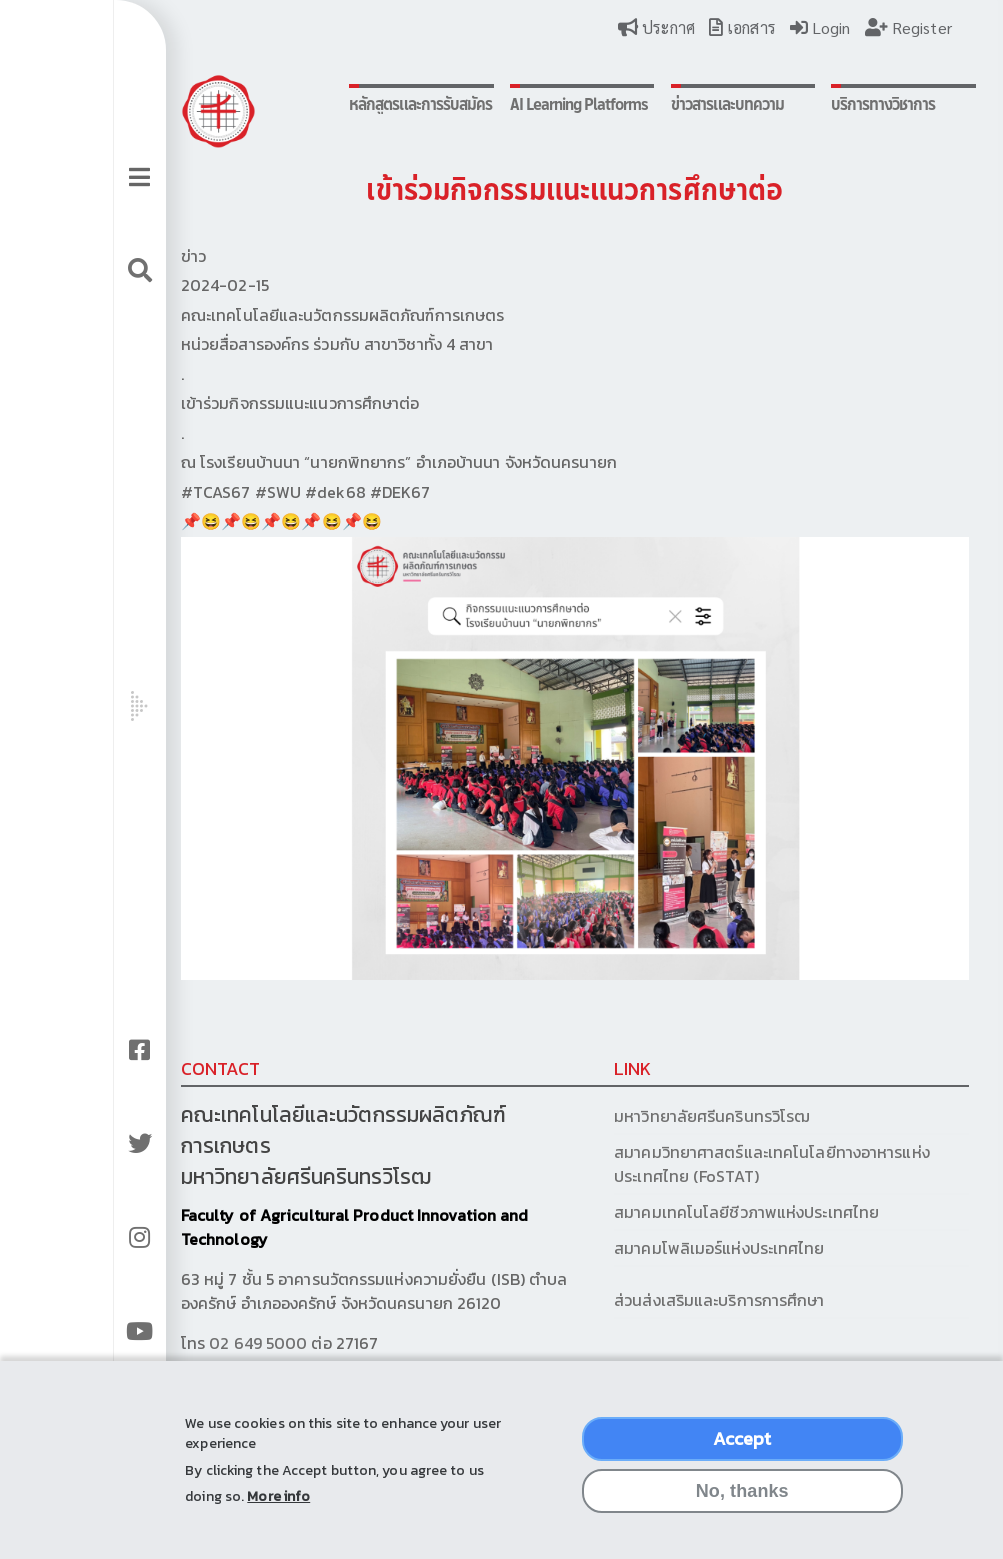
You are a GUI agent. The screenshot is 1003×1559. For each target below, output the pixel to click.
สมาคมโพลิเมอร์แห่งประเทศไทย (663, 1216)
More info (278, 1507)
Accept (742, 1449)
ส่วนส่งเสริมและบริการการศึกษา (665, 1268)
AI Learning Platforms (497, 114)
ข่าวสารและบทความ (667, 104)
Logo (192, 111)
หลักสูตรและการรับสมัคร (367, 114)
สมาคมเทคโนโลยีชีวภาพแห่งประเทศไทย (690, 1180)
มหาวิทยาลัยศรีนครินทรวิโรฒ (656, 1084)
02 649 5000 (233, 1312)
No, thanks (742, 1502)
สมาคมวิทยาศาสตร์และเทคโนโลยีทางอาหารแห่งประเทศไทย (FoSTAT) (716, 1132)
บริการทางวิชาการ (813, 104)
